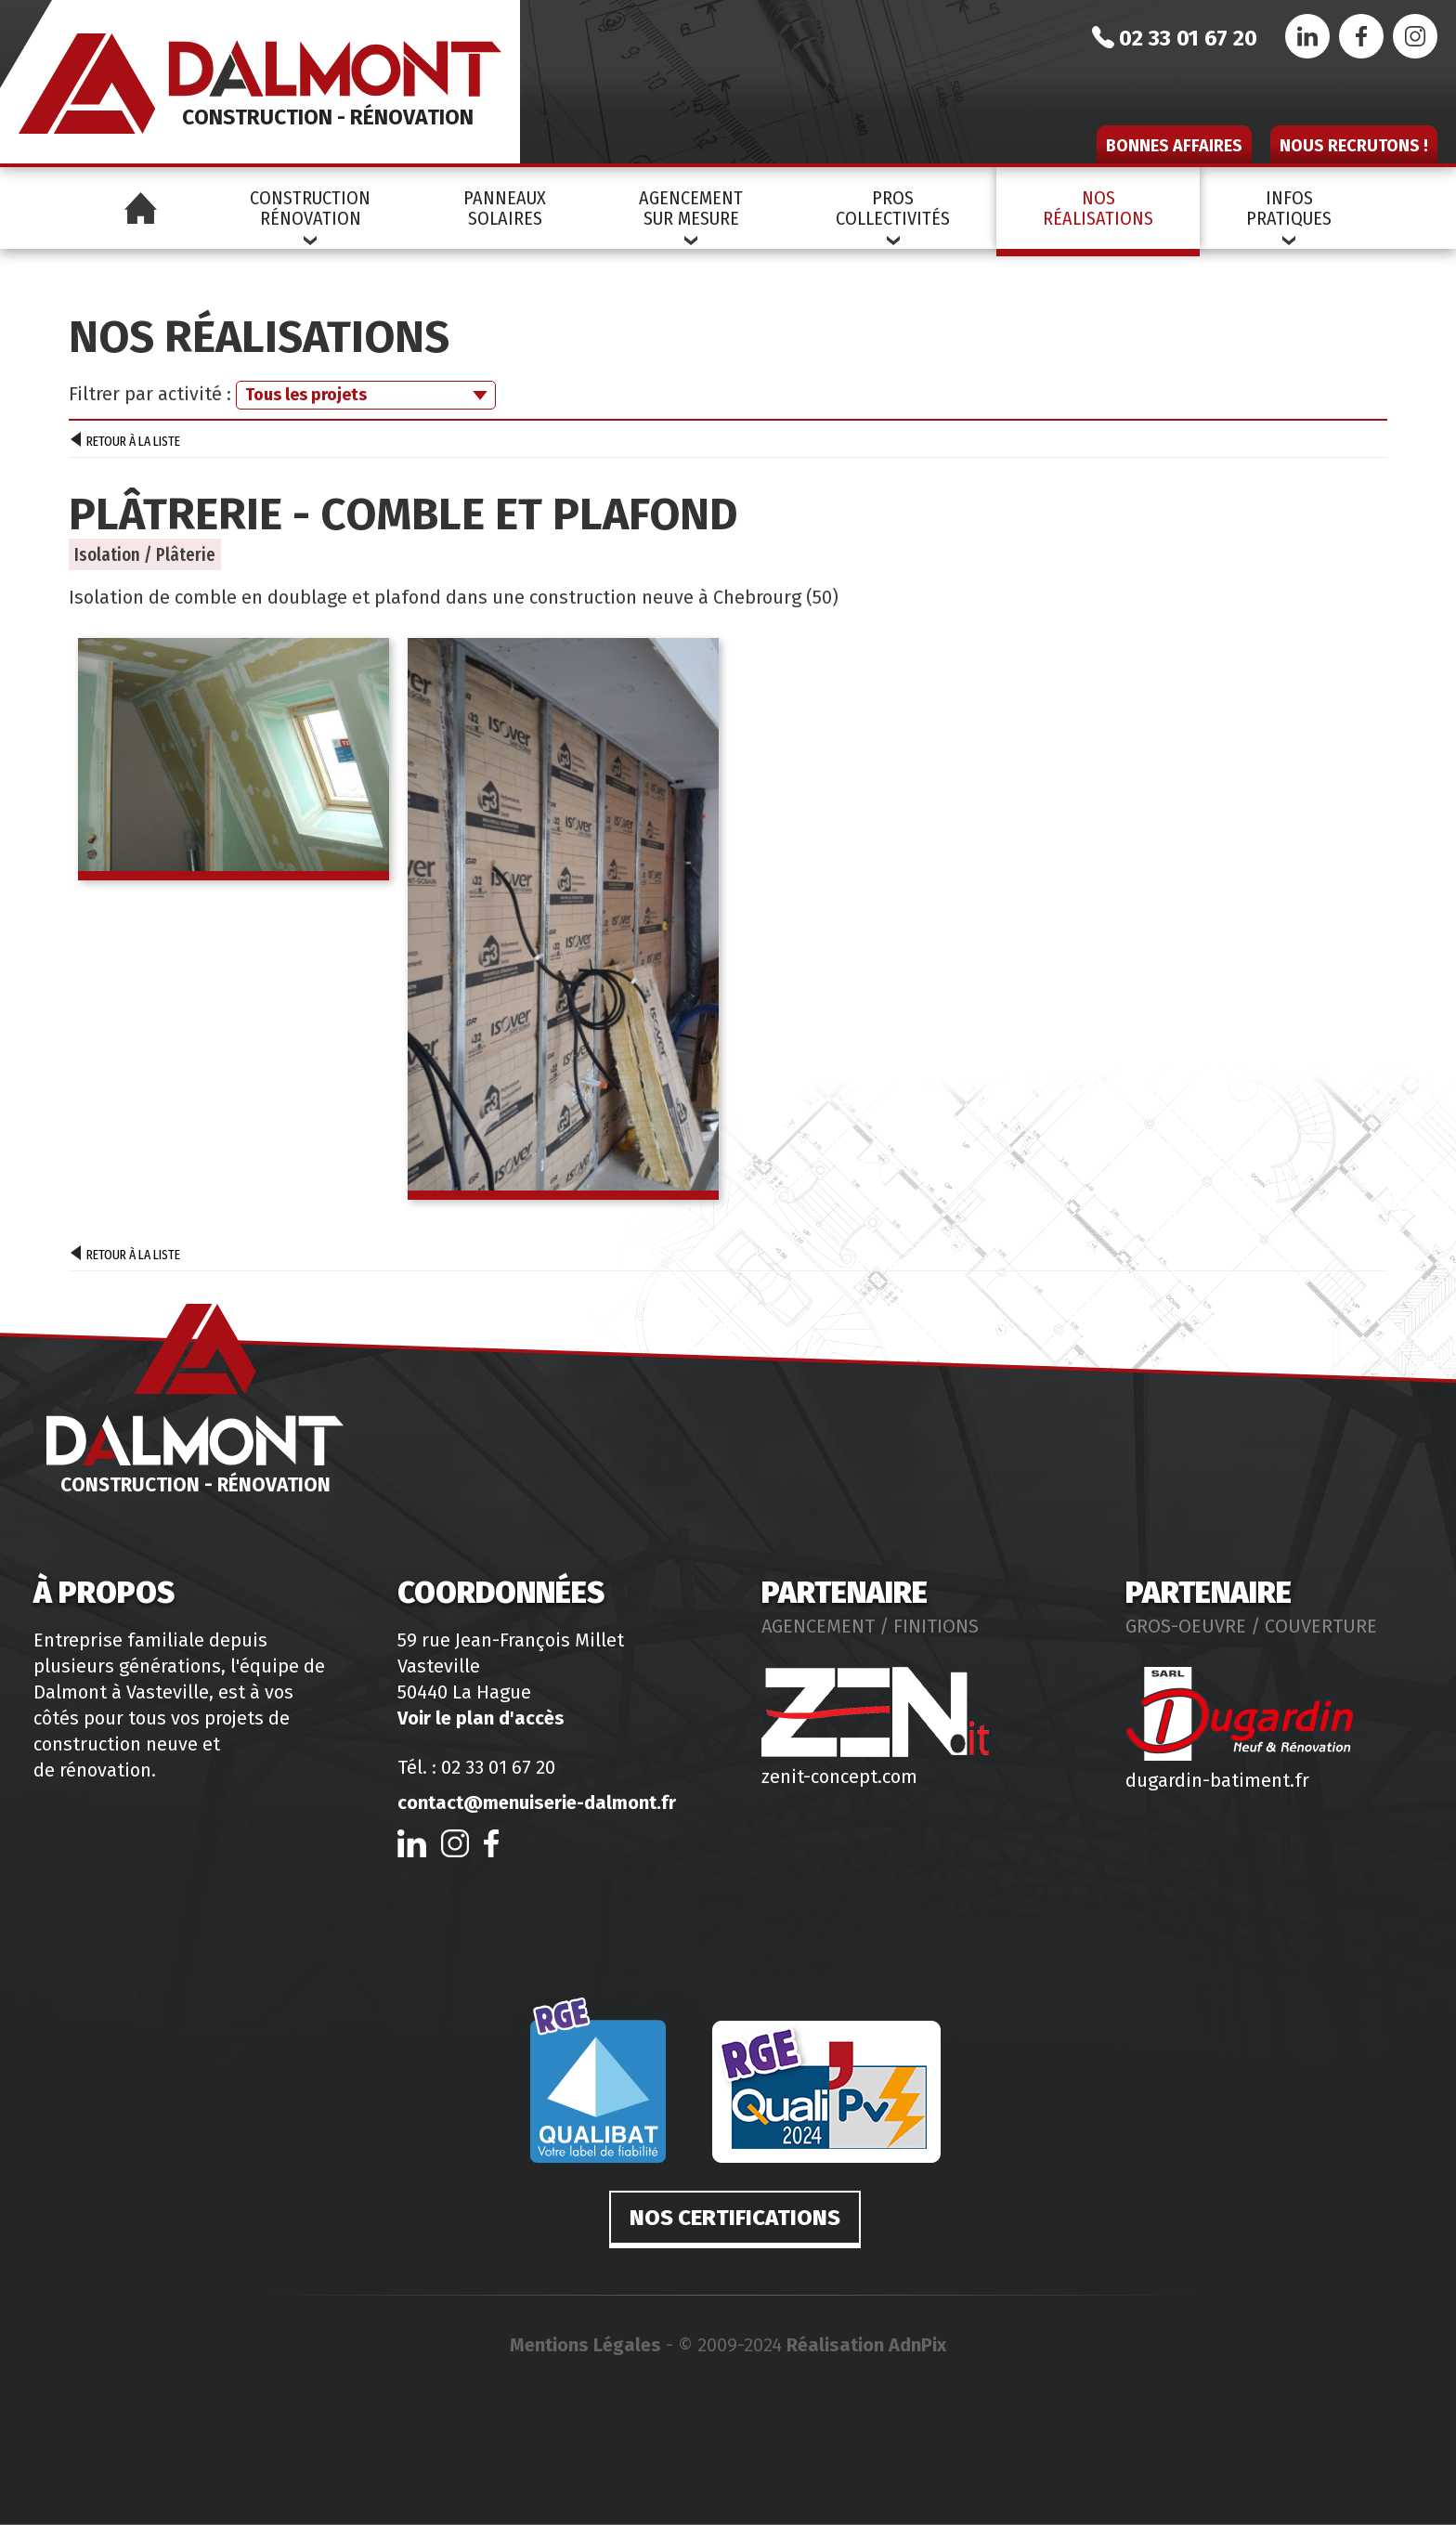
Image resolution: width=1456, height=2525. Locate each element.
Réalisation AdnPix (866, 2345)
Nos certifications (735, 2218)
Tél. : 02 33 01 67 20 (476, 1767)
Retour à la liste (125, 442)
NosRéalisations (1098, 208)
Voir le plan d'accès (481, 1718)
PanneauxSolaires (504, 208)
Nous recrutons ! (1354, 146)
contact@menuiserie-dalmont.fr (536, 1802)
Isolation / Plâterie (144, 554)
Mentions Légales (585, 2345)
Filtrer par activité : (150, 394)
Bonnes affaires (1174, 146)
